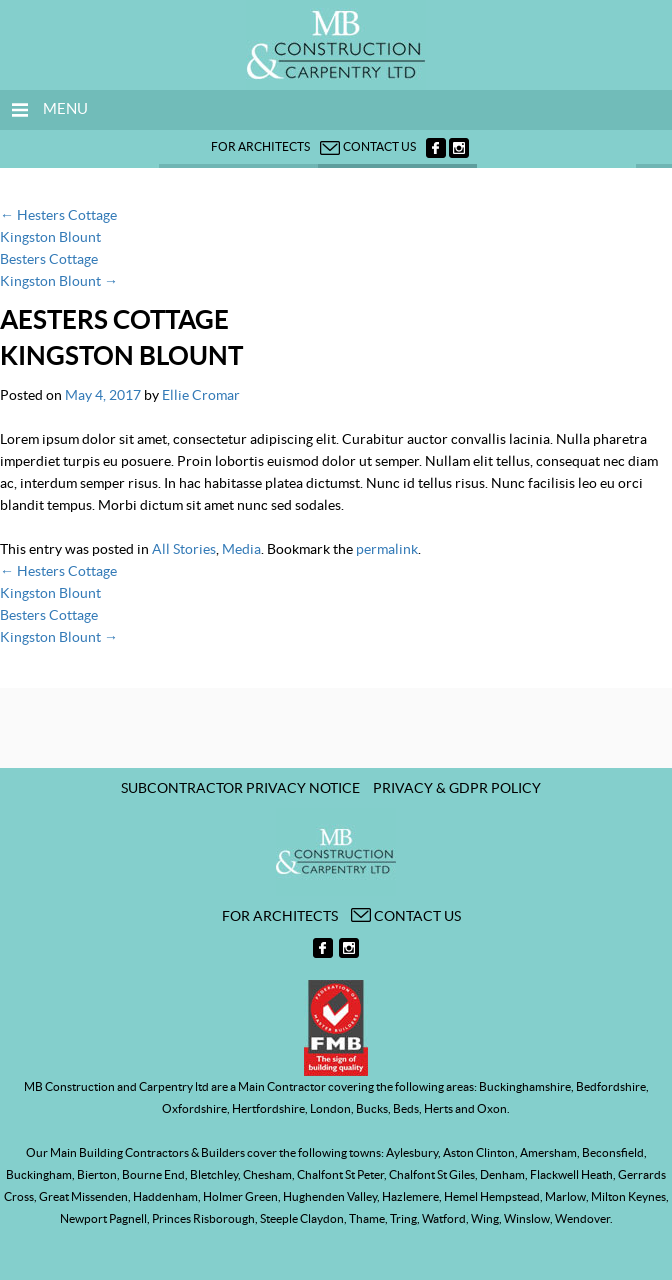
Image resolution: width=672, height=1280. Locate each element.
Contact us (368, 146)
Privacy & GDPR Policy (457, 788)
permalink (387, 549)
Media (241, 549)
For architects (260, 146)
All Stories (184, 549)
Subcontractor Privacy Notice (240, 788)
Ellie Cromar (201, 395)
